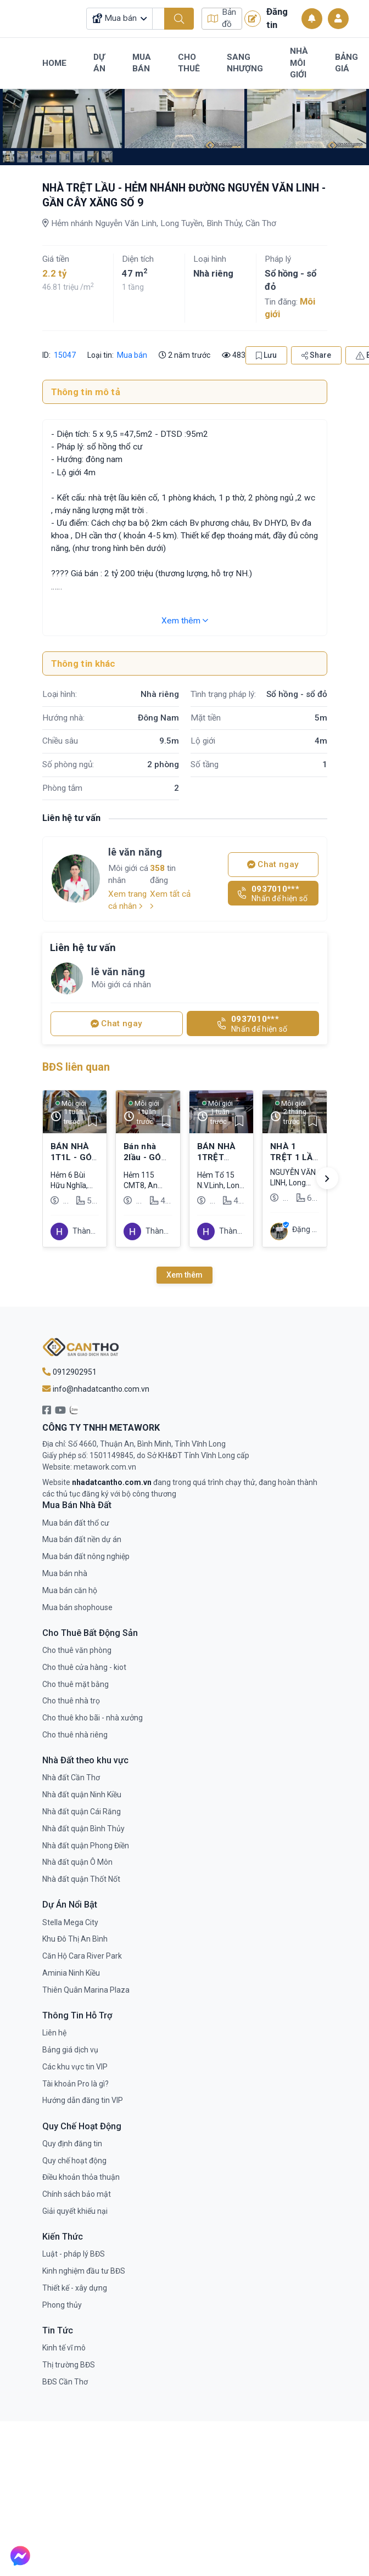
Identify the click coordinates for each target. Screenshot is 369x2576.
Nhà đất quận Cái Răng (81, 1811)
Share (316, 355)
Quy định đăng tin (72, 2143)
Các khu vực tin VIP (75, 2066)
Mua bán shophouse (77, 1607)
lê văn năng (135, 852)
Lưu (266, 355)
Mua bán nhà (64, 1573)
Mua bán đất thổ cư (75, 1522)
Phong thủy (62, 2305)
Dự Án (99, 63)
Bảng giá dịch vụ (70, 2049)
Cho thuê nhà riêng (75, 1734)
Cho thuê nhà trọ (71, 1700)
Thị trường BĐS (68, 2364)
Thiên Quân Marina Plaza (86, 1990)
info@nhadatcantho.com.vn (95, 1389)
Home (54, 63)
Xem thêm (184, 621)
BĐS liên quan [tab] (76, 1067)
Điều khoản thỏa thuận (81, 2177)
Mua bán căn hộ (69, 1590)
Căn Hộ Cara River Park (82, 1955)
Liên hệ (54, 2032)
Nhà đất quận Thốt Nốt (81, 1879)
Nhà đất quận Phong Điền (85, 1845)
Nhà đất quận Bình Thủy (83, 1828)
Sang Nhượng (245, 63)
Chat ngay (273, 864)
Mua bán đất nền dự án (81, 1539)
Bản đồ (222, 18)
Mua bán (132, 355)
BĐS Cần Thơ (65, 2381)
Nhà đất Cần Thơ (71, 1777)
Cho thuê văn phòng (76, 1650)
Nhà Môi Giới (299, 63)
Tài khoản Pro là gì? (75, 2083)
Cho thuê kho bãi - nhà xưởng (92, 1717)
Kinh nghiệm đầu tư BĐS (83, 2270)
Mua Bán (141, 63)
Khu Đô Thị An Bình (75, 1938)
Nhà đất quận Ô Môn (77, 1862)
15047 (64, 355)
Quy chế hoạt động (74, 2160)
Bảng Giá (346, 63)
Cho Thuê (189, 63)
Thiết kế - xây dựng (74, 2287)
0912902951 (69, 1372)
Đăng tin (266, 18)
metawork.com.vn (105, 1467)
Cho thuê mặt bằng (75, 1684)
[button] (327, 1178)
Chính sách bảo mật (76, 2194)
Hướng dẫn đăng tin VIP (82, 2100)
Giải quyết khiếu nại (75, 2211)
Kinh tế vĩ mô (64, 2347)
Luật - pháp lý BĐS (73, 2253)
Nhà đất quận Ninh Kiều (81, 1794)
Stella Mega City (70, 1922)
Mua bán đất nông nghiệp (86, 1556)
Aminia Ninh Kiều (71, 1972)
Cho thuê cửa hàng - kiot (84, 1667)
